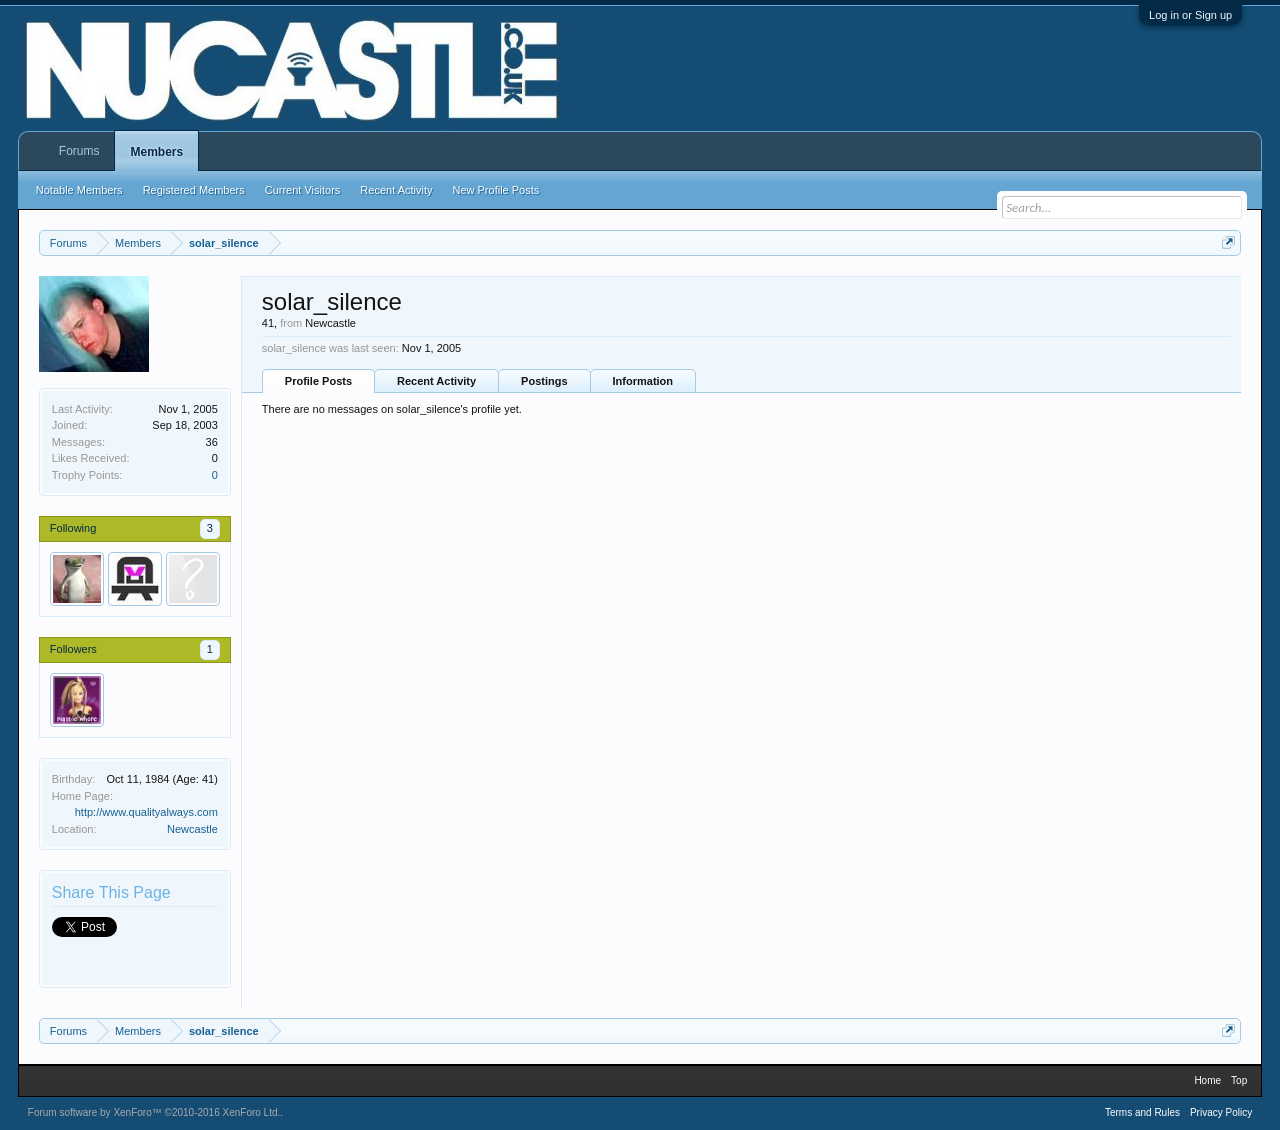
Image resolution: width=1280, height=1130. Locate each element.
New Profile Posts (495, 190)
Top (1239, 1080)
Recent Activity (436, 381)
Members (156, 152)
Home (1207, 1080)
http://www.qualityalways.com (146, 812)
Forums (79, 151)
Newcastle (192, 829)
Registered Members (194, 190)
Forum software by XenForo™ (154, 1112)
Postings (544, 381)
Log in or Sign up (1190, 15)
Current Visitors (303, 190)
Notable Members (79, 190)
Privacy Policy (1221, 1112)
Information (643, 381)
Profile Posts (318, 381)
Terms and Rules (1142, 1112)
